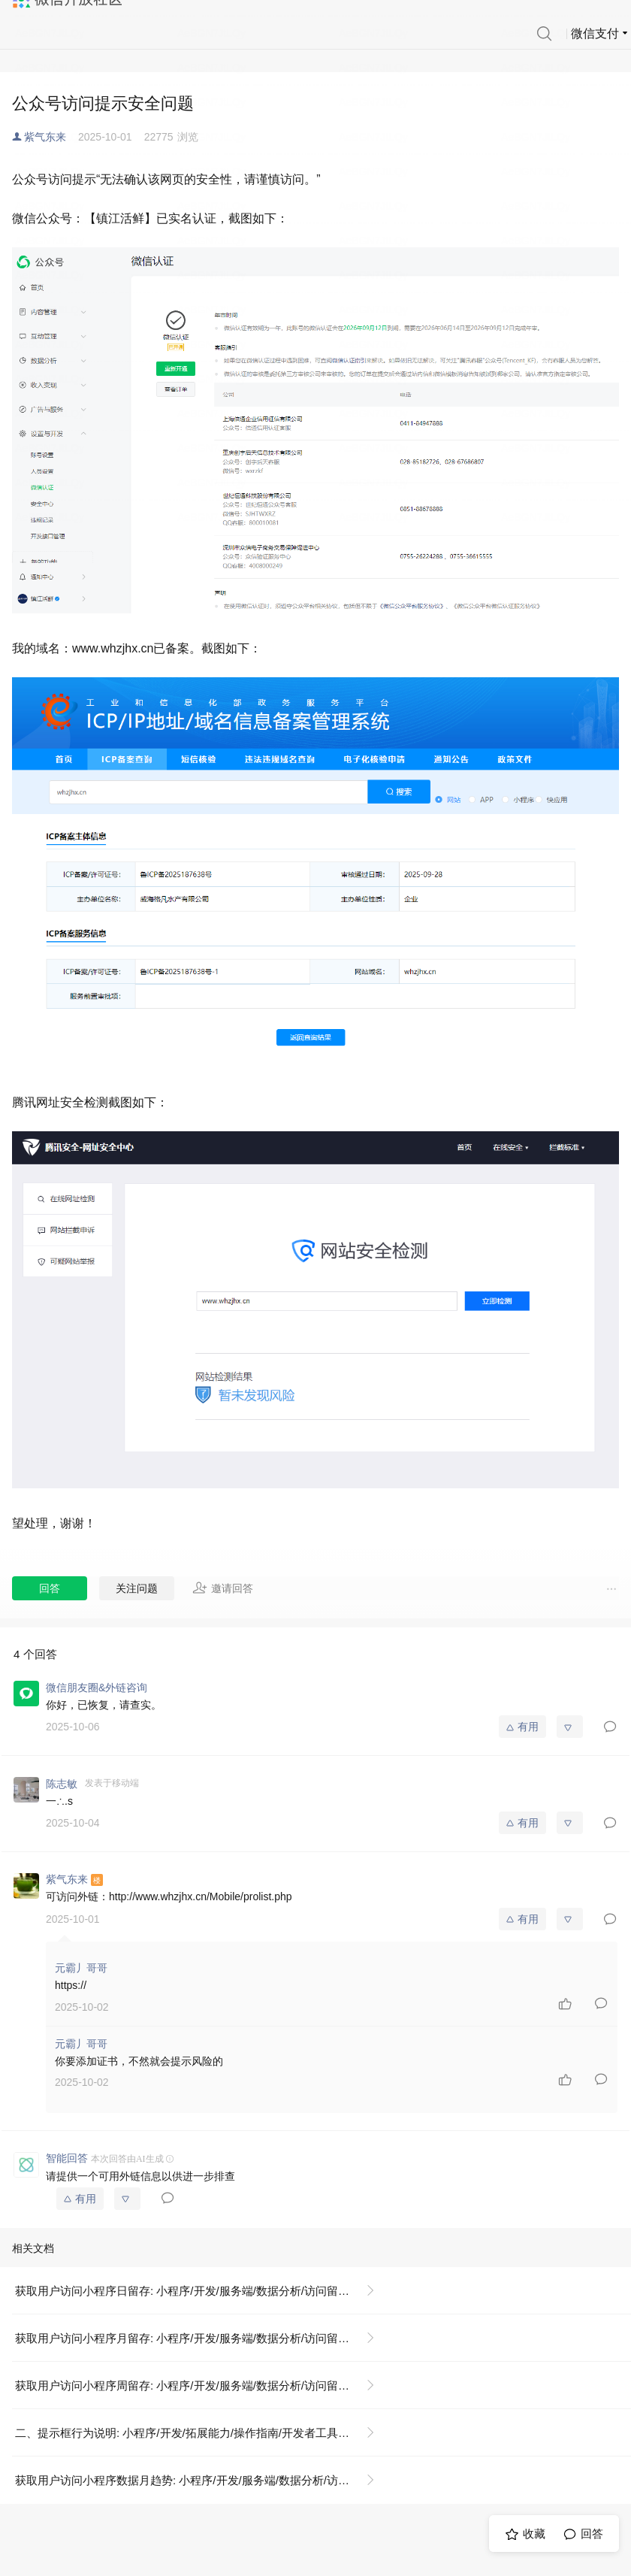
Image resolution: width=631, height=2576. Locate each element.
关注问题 (137, 1588)
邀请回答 (222, 1588)
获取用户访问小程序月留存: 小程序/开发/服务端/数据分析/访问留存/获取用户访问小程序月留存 (201, 2338)
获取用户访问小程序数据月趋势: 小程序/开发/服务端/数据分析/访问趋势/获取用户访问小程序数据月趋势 (201, 2480)
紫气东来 (45, 137)
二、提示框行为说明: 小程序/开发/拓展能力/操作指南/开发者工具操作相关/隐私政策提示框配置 (201, 2432)
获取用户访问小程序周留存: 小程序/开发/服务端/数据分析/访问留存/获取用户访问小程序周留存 (201, 2385)
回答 (49, 1588)
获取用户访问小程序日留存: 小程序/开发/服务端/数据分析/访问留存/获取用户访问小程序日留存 (201, 2290)
